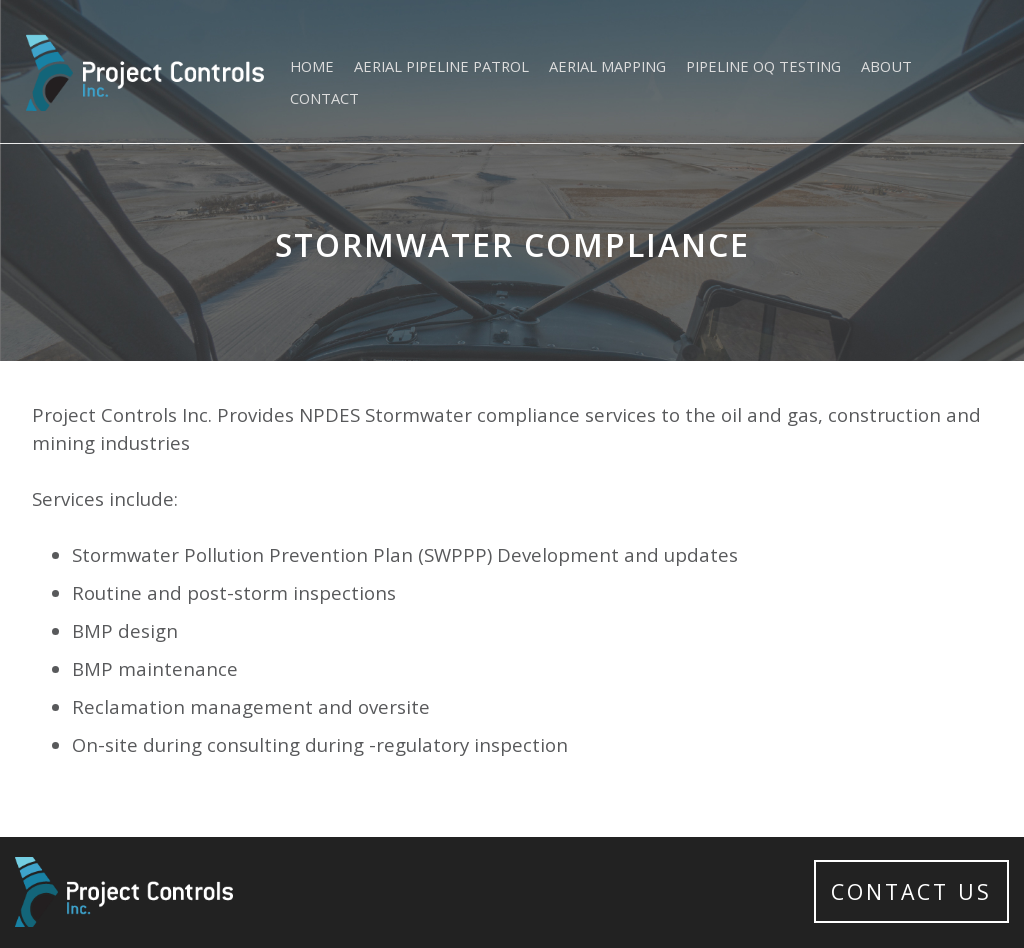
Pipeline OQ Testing (763, 66)
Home (312, 66)
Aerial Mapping (607, 66)
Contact (324, 98)
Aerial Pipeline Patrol (441, 66)
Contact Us (911, 891)
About (886, 66)
